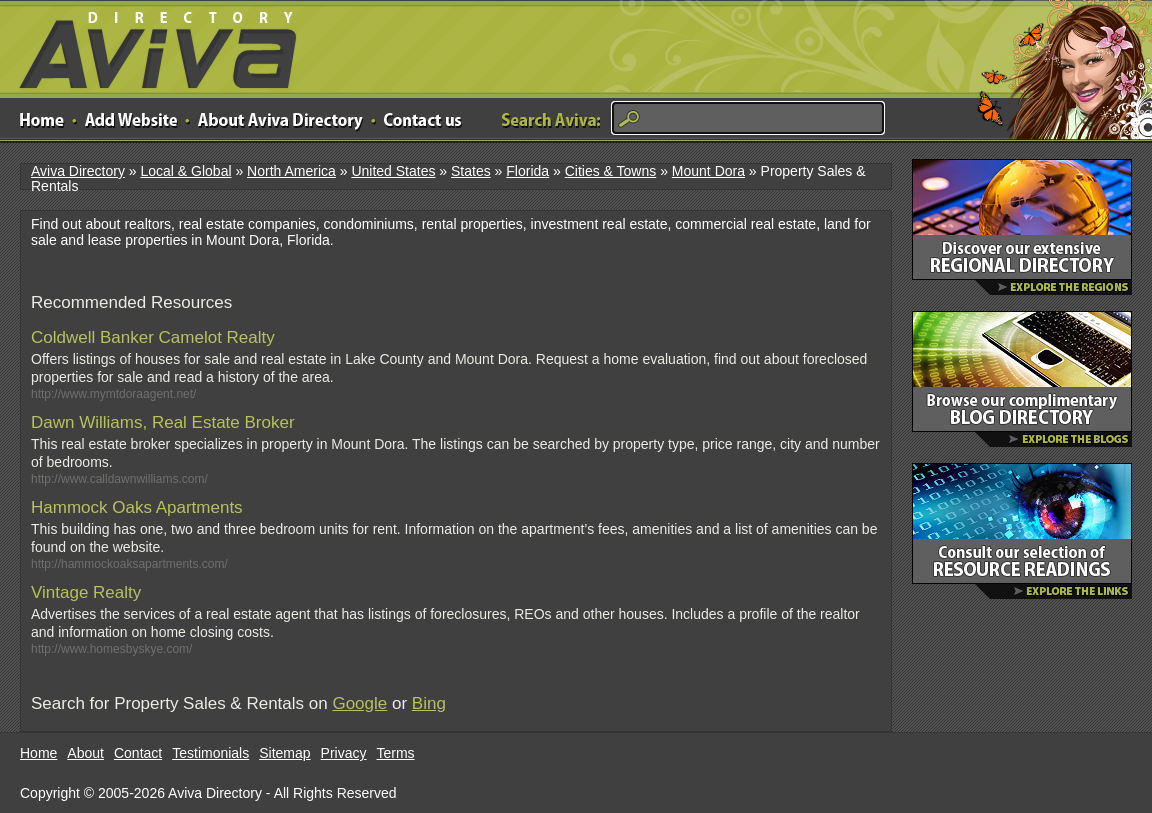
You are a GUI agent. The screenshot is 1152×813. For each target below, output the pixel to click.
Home (38, 753)
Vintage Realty (86, 592)
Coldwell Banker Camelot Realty (153, 337)
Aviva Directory (150, 45)
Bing (429, 703)
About (85, 753)
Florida (527, 171)
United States (393, 171)
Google (359, 703)
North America (291, 171)
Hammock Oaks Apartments (137, 507)
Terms (396, 753)
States (471, 171)
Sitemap (284, 753)
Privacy (344, 753)
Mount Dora (708, 171)
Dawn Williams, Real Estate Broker (163, 422)
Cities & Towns (611, 171)
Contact (138, 753)
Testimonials (210, 753)
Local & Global (185, 171)
